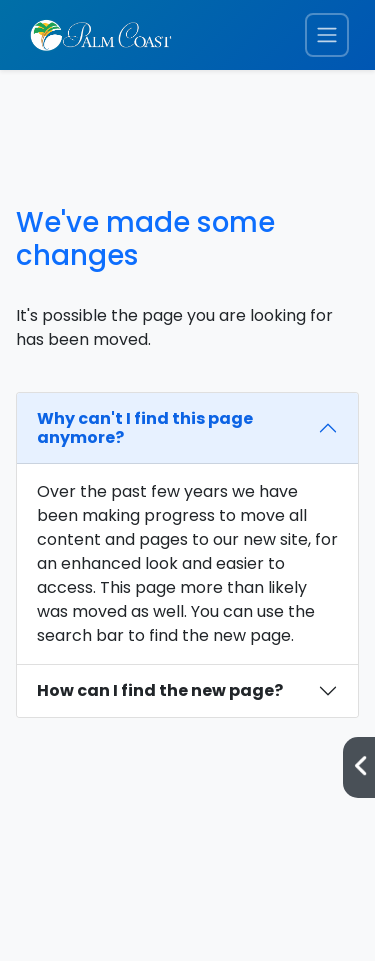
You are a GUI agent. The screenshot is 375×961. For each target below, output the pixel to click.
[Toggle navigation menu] (327, 35)
